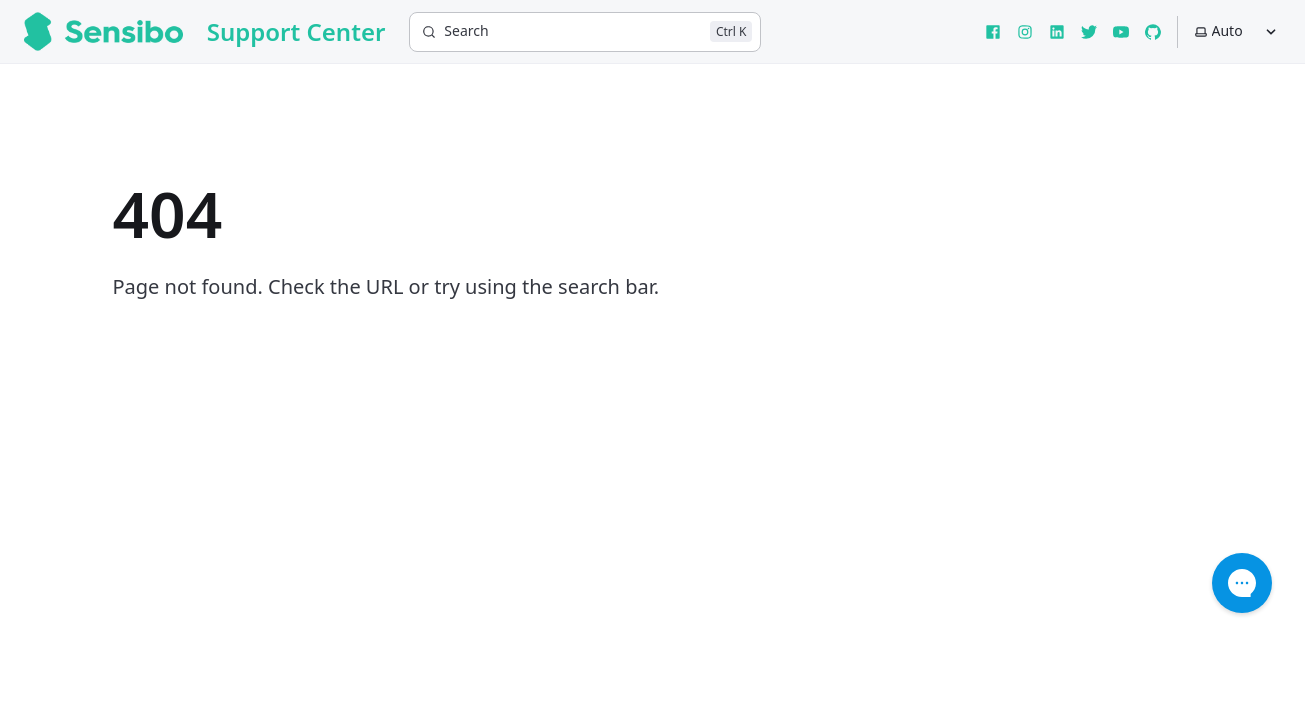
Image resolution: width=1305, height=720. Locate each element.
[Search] (585, 32)
